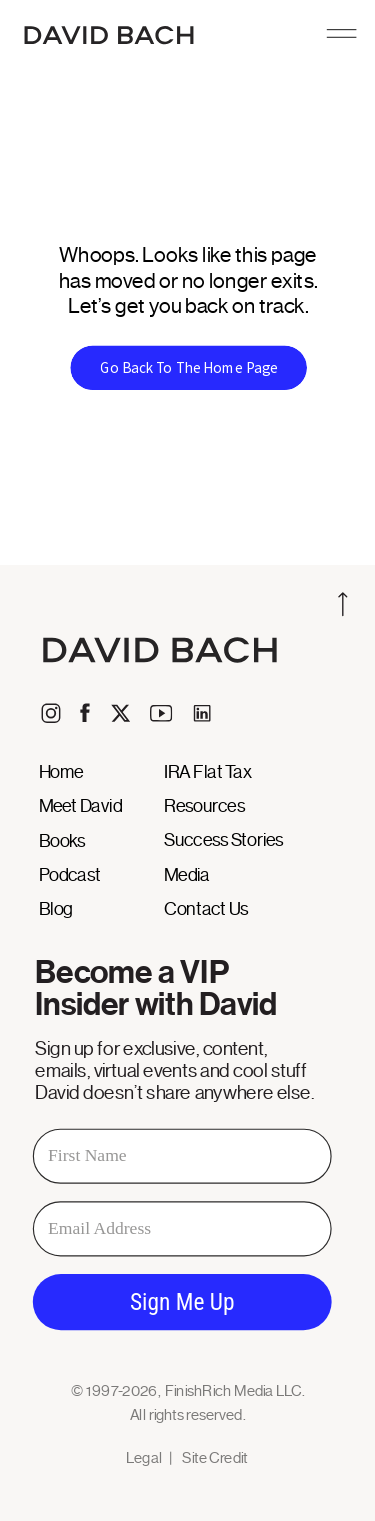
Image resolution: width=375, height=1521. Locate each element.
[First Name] (182, 1155)
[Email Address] (182, 1228)
